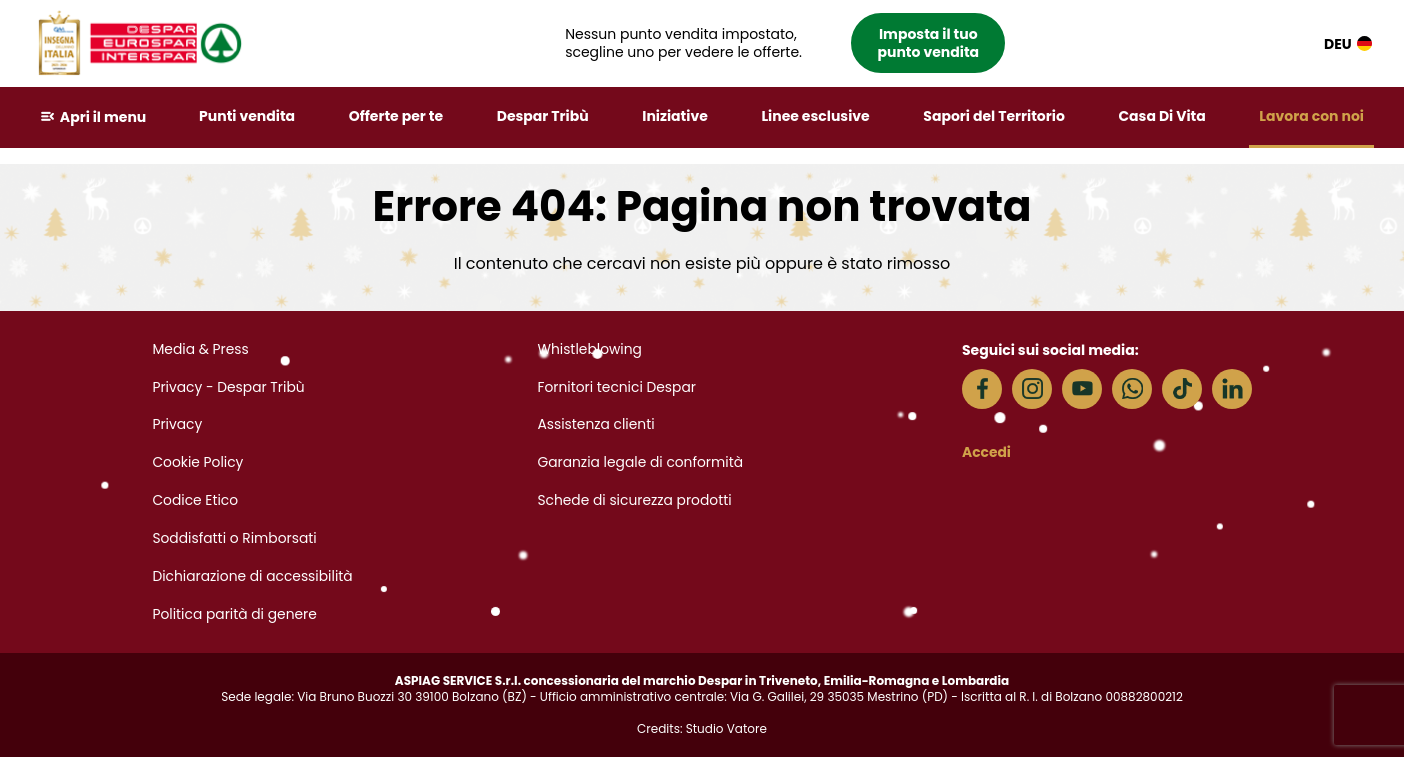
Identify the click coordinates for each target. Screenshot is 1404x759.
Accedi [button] (987, 452)
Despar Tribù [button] (543, 116)
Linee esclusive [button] (816, 116)
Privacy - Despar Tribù (229, 388)
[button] (787, 44)
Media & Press (201, 350)
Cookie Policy (198, 464)
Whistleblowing (590, 350)
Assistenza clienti (596, 426)
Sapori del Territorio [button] (995, 116)
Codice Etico (195, 502)
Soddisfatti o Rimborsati (235, 540)
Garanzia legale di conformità (641, 464)
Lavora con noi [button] (1311, 116)
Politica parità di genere (235, 616)
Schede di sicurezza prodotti (635, 502)
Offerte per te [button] (397, 116)
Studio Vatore (726, 731)
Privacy (177, 426)
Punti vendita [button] (248, 116)
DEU (1348, 43)
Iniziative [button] (675, 116)
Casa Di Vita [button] (1162, 116)
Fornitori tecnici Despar (617, 388)
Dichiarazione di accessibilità (253, 578)
